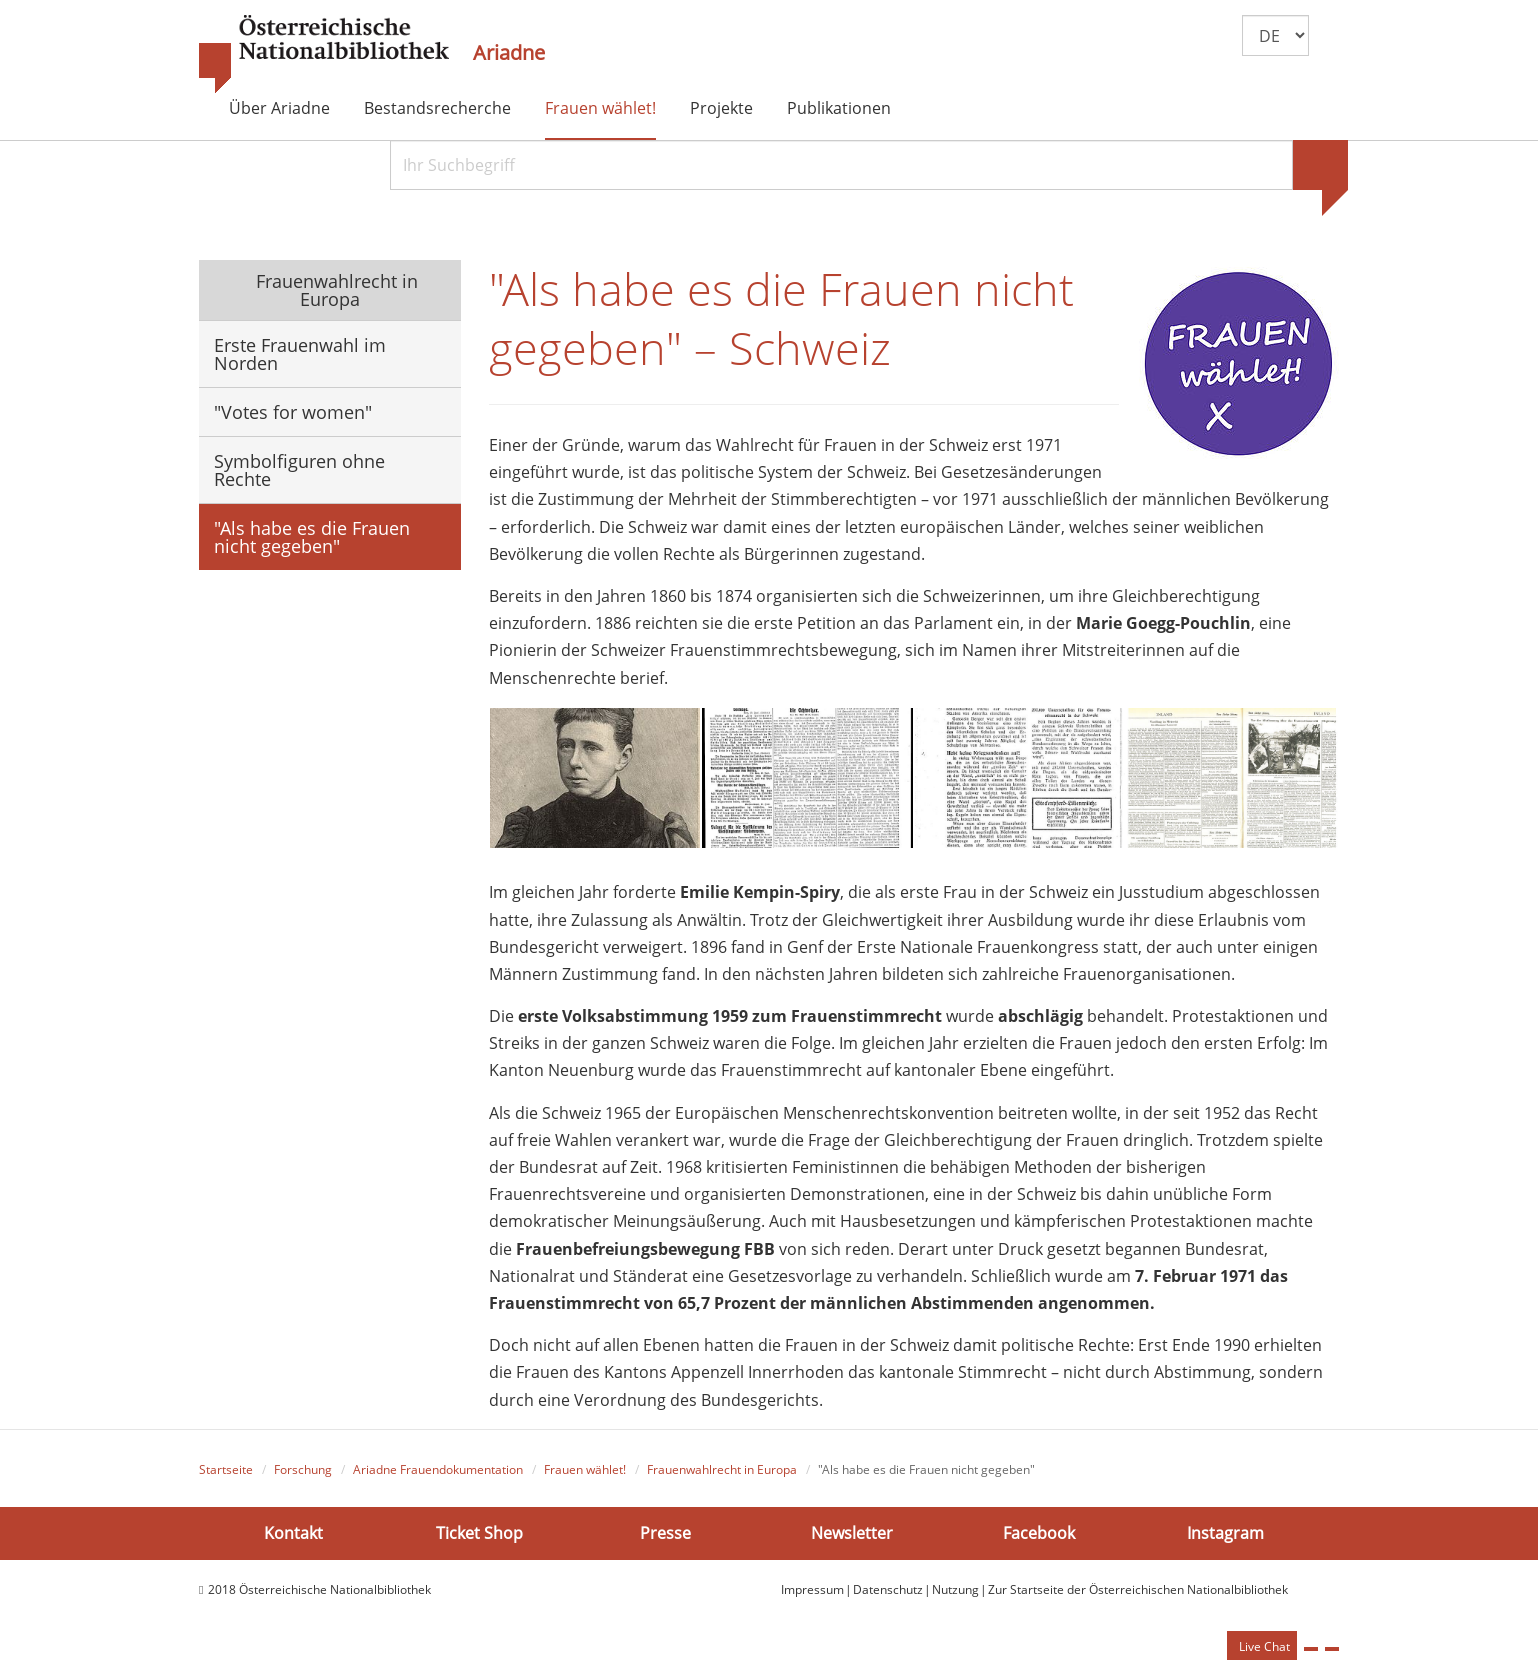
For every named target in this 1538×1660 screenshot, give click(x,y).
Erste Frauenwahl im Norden (300, 354)
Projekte (721, 108)
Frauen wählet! (600, 108)
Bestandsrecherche (437, 108)
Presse (665, 1533)
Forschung (303, 1469)
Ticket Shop (479, 1533)
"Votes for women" (293, 412)
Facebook (1039, 1533)
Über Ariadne (279, 108)
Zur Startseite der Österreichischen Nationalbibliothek (1138, 1589)
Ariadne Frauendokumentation (438, 1469)
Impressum (812, 1589)
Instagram (1225, 1533)
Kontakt (293, 1533)
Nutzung (955, 1589)
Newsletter (852, 1533)
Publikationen (839, 108)
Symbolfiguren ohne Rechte (299, 470)
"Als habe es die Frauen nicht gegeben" (312, 537)
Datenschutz (888, 1589)
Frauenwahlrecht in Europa (334, 290)
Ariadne (509, 53)
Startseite (226, 1469)
